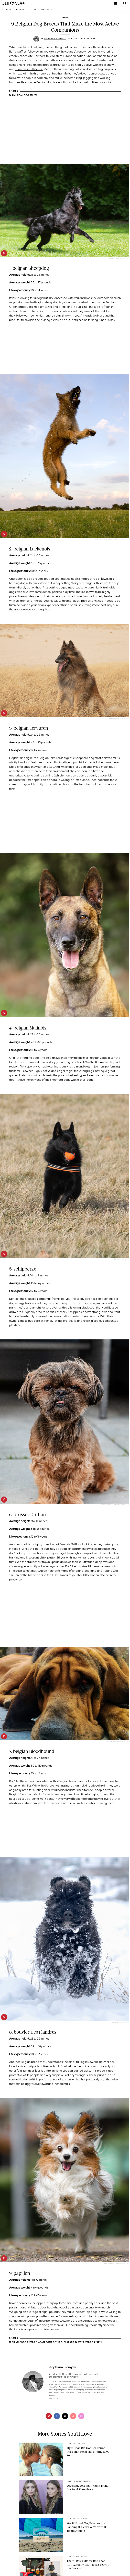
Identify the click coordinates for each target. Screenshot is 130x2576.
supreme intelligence (29, 69)
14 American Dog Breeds (23, 95)
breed (101, 2070)
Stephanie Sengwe (55, 39)
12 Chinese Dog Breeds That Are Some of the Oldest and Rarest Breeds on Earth (55, 2342)
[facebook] (57, 2416)
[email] (81, 2416)
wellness (46, 10)
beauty (20, 10)
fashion (6, 10)
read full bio (54, 2398)
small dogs (87, 1557)
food (33, 10)
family (65, 18)
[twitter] (65, 2416)
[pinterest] (4, 253)
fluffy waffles (18, 51)
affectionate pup (70, 307)
